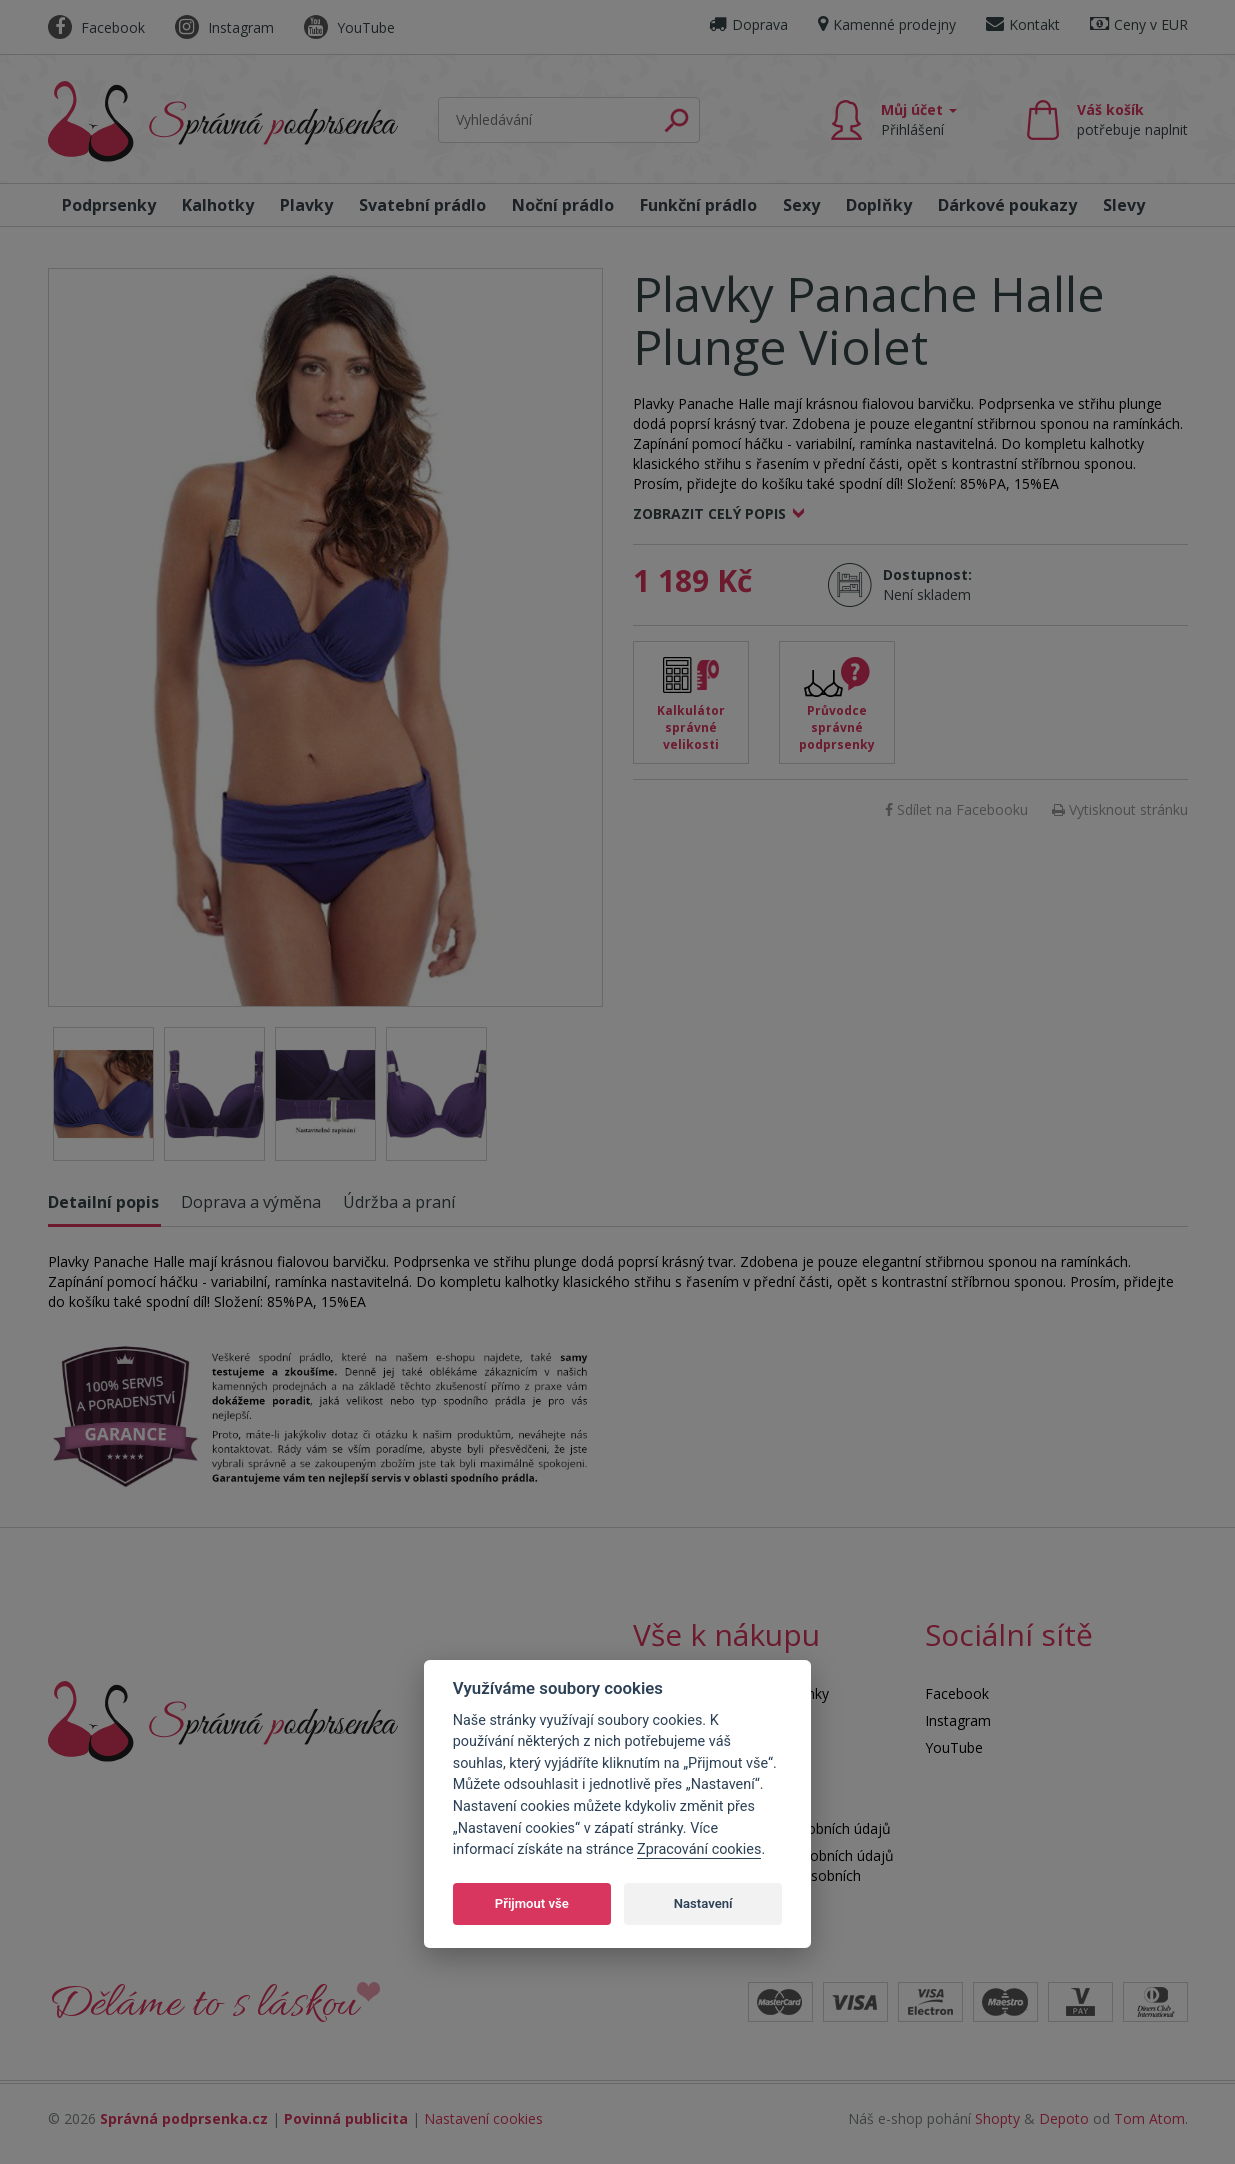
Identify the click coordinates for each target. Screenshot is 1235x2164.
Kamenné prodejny (887, 24)
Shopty (997, 2118)
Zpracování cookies (699, 1849)
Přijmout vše (532, 1903)
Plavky (306, 205)
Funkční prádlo (698, 205)
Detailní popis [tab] (103, 1202)
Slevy (1124, 205)
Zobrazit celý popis (709, 513)
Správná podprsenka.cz (184, 2118)
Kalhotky (218, 205)
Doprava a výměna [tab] (251, 1202)
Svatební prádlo (422, 205)
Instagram (224, 27)
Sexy (801, 205)
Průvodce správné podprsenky (837, 727)
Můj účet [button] (919, 119)
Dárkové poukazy (1007, 205)
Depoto (1064, 2118)
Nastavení (703, 1903)
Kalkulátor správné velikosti (691, 727)
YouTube (349, 27)
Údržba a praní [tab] (399, 1202)
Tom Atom (1149, 2118)
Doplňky (879, 205)
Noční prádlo (563, 205)
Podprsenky (109, 205)
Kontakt (1023, 24)
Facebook (96, 27)
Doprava (748, 24)
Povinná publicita (346, 2118)
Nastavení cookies (483, 2118)
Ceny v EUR (1139, 24)
